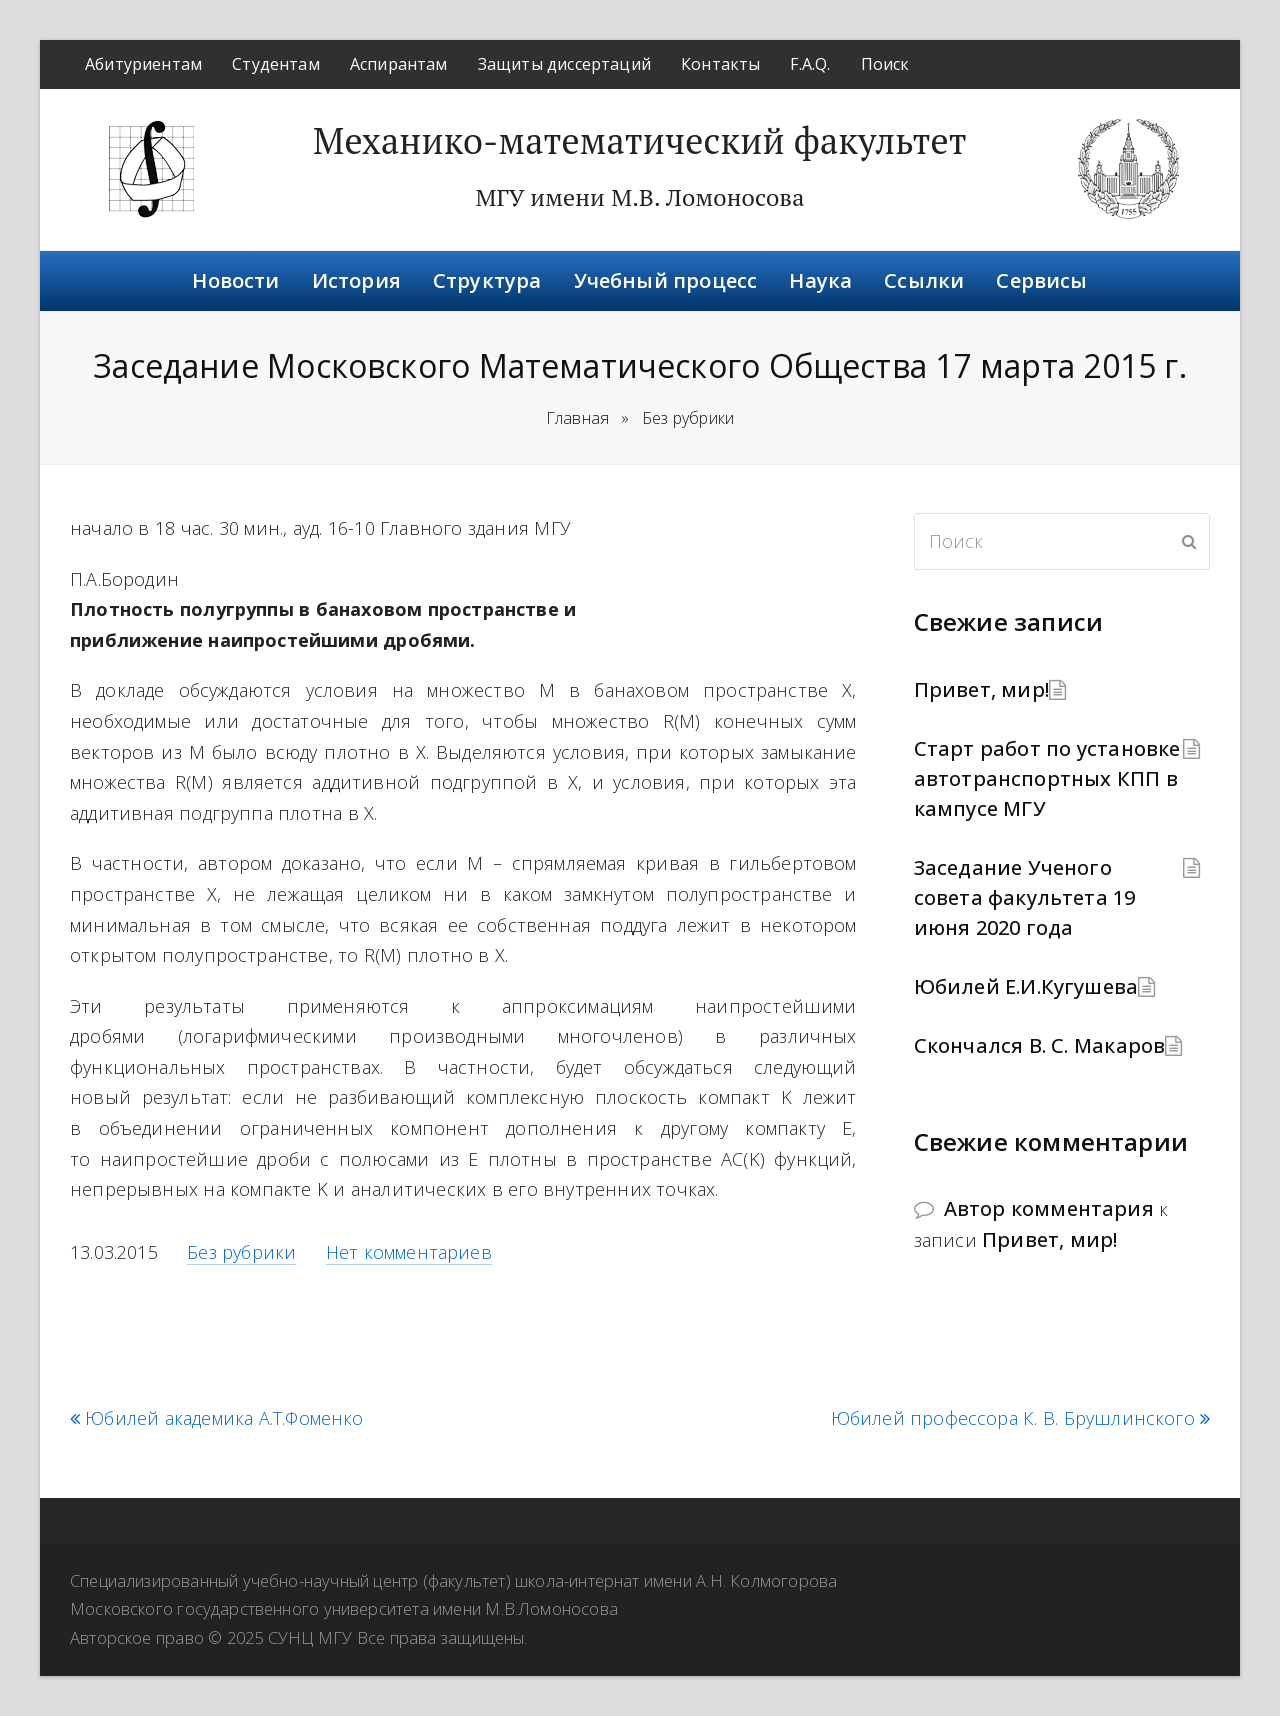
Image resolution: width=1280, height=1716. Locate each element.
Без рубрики (241, 1252)
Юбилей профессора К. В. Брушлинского (1020, 1418)
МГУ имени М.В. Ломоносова (639, 197)
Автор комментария (1049, 1208)
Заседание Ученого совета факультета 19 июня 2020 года (1025, 897)
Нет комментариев (409, 1252)
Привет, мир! (981, 689)
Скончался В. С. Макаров (1040, 1045)
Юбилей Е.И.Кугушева (1026, 986)
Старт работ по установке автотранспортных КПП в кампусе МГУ (1047, 778)
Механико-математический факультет (640, 140)
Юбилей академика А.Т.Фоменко (217, 1418)
